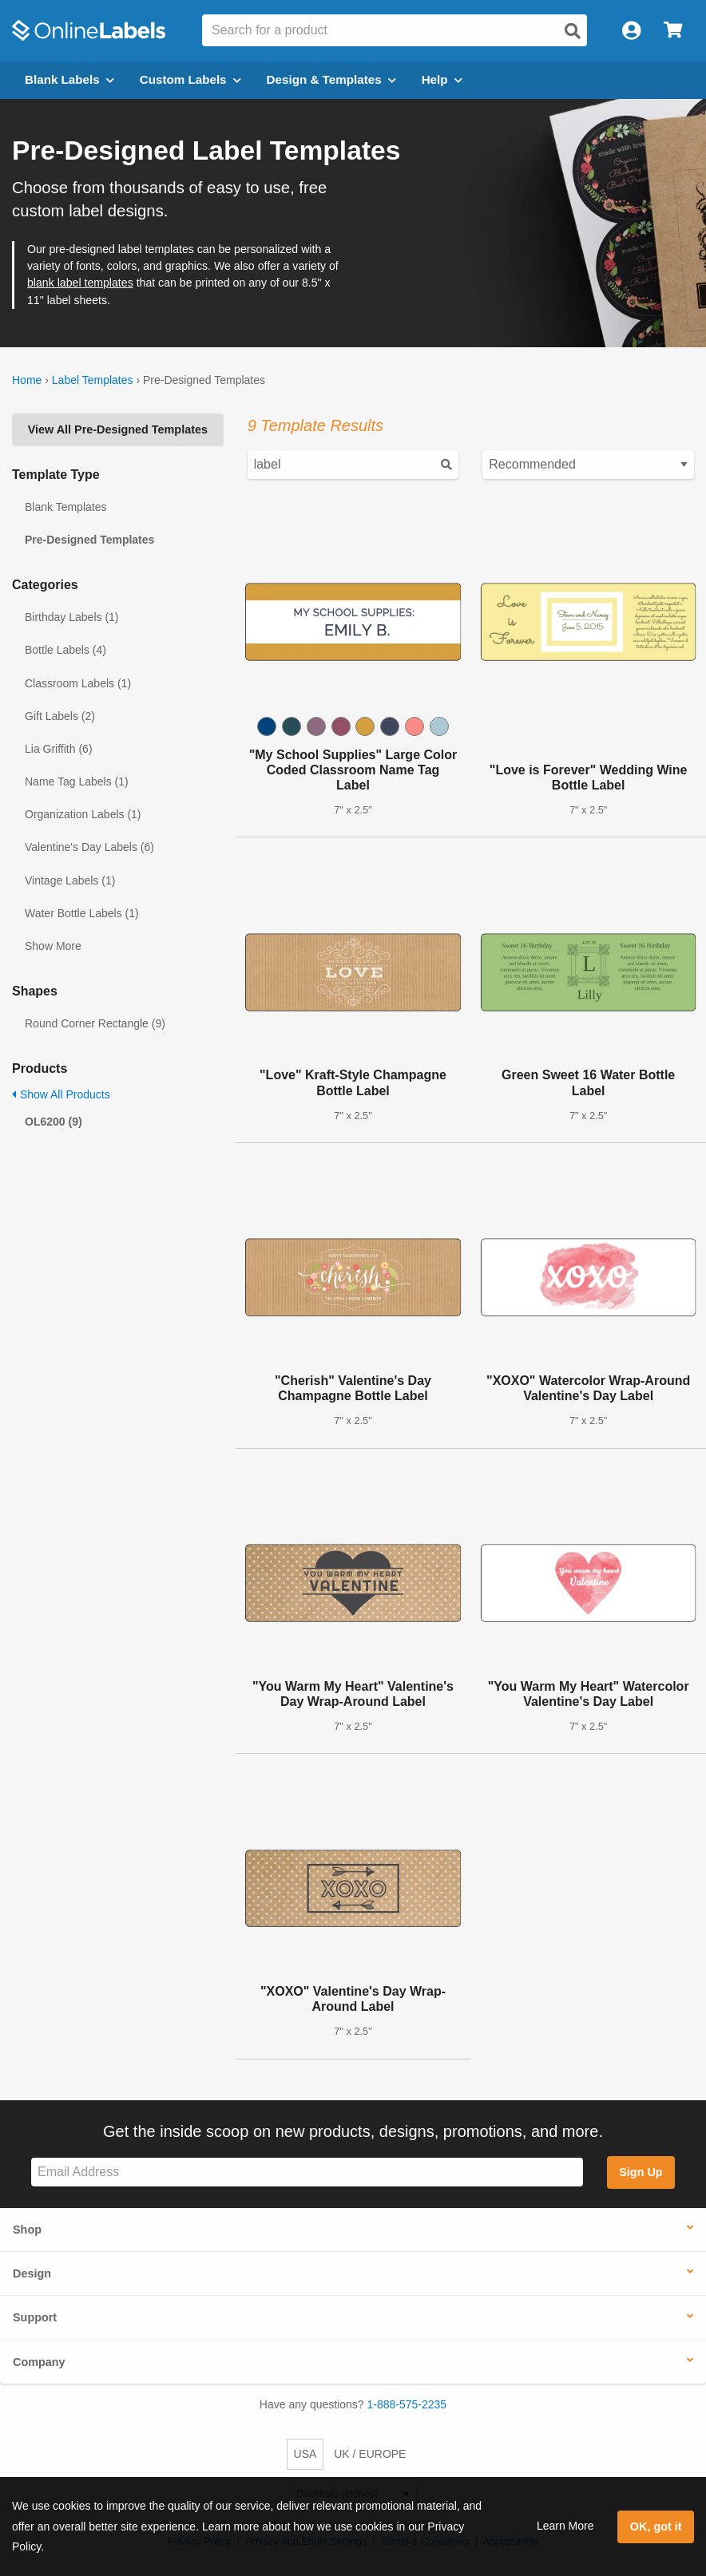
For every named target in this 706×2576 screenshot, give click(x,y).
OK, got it (656, 2526)
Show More (53, 946)
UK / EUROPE (370, 2453)
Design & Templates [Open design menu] (331, 79)
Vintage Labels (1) (70, 880)
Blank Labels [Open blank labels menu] (69, 79)
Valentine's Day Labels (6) (89, 847)
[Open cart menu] (673, 31)
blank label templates (80, 282)
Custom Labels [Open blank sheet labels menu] (190, 79)
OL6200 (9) (53, 1121)
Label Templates (92, 380)
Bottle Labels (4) (65, 649)
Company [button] (39, 2362)
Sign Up (640, 2172)
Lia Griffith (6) (59, 748)
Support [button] (35, 2317)
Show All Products (61, 1094)
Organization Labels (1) (83, 814)
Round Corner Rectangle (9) (95, 1023)
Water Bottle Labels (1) (82, 913)
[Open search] (572, 31)
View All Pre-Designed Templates (118, 429)
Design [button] (32, 2273)
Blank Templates (65, 507)
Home (27, 380)
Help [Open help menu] (442, 79)
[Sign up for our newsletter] (307, 2172)
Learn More (565, 2525)
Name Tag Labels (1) (77, 781)
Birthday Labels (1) (72, 617)
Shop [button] (27, 2229)
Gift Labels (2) (60, 716)
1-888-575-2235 (407, 2404)
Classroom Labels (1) (78, 683)
